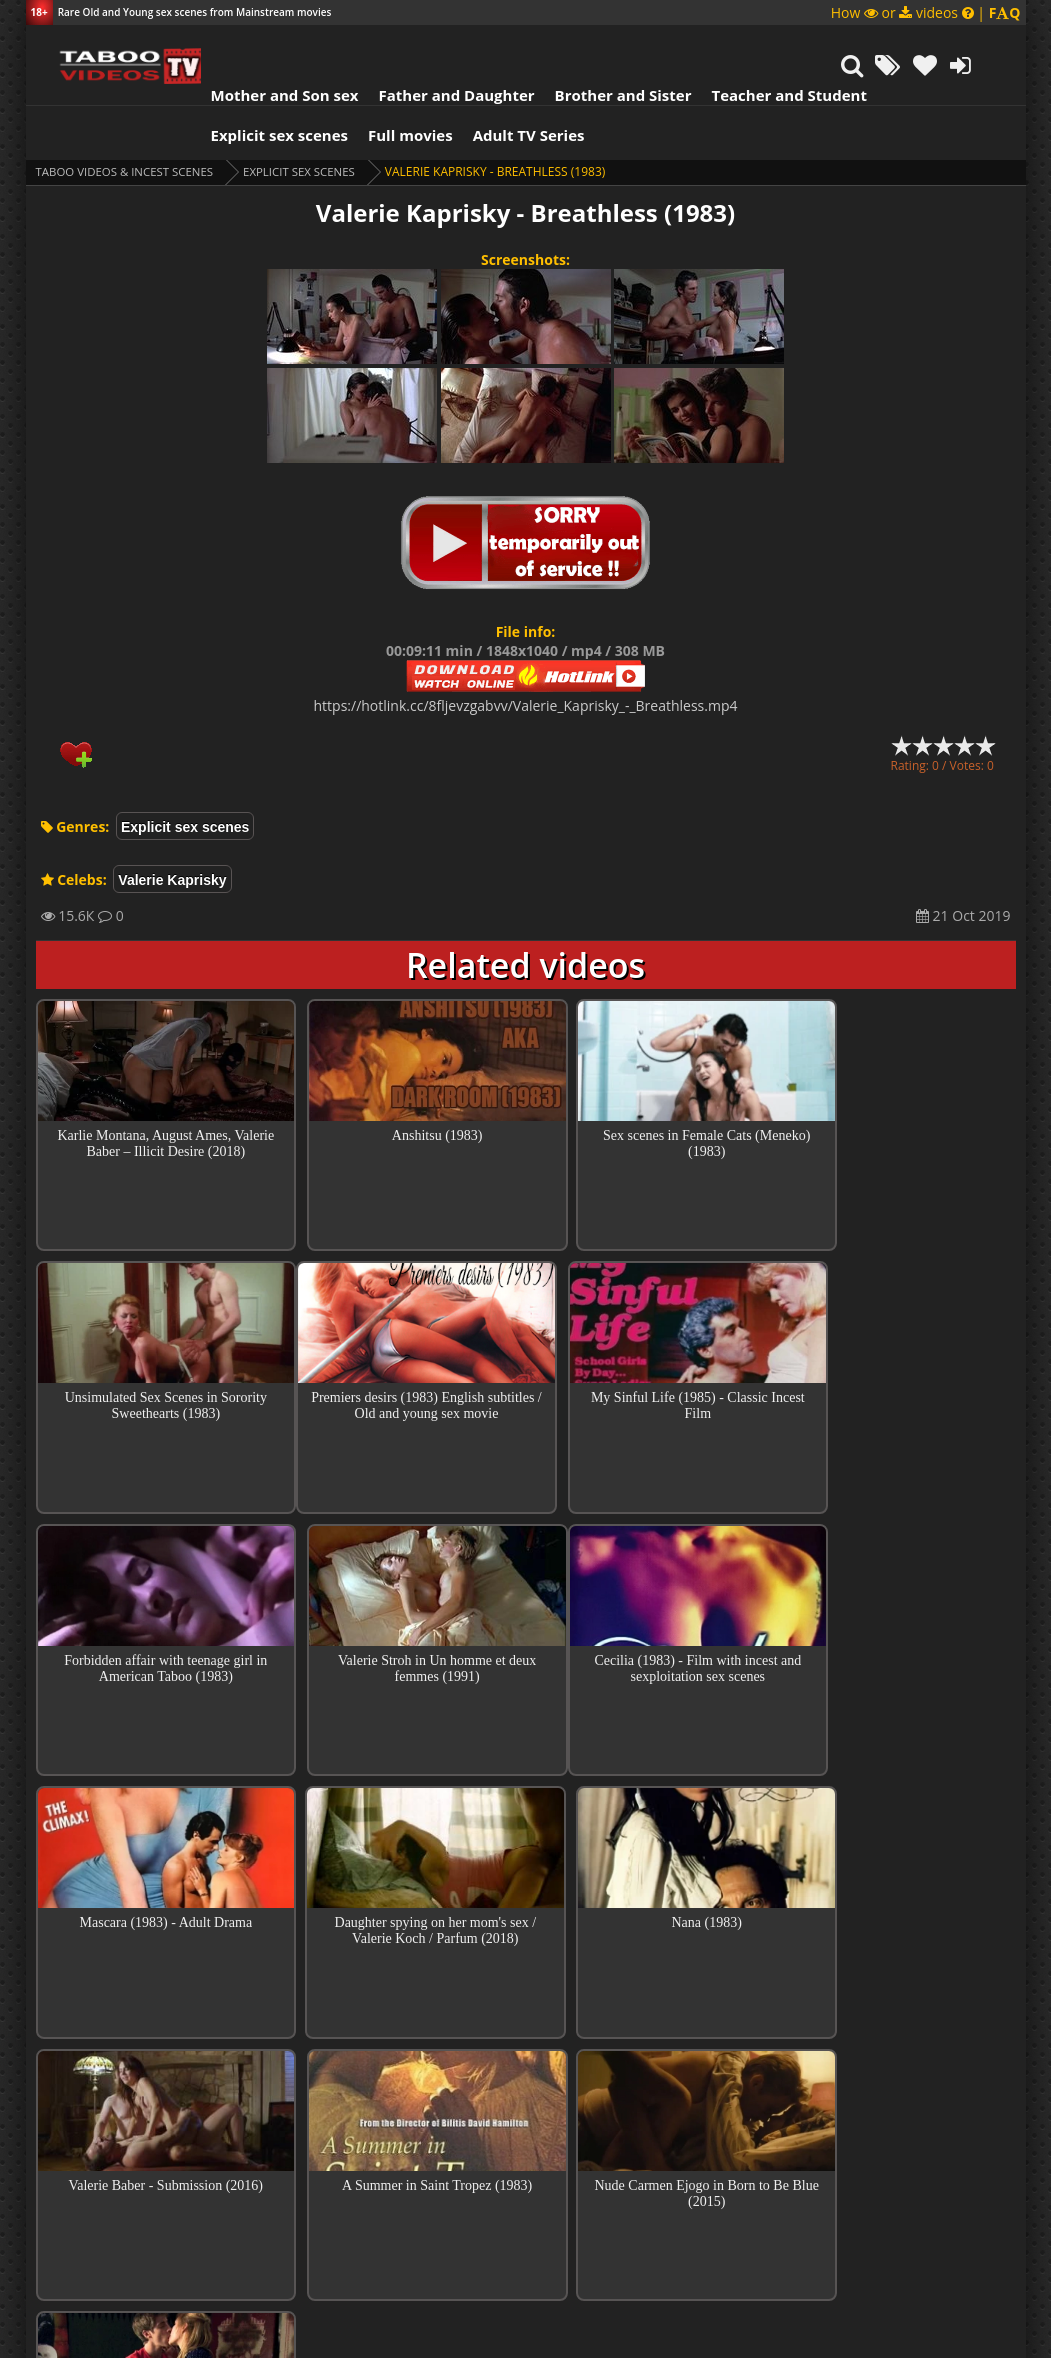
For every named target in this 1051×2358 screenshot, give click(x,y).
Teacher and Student (763, 45)
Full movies (385, 85)
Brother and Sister (598, 45)
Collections (525, 2121)
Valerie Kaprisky (172, 830)
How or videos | (926, 12)
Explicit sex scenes (255, 85)
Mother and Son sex (260, 45)
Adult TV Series (504, 85)
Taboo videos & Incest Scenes (129, 121)
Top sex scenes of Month (525, 2064)
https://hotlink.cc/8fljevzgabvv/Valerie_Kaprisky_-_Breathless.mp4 (526, 655)
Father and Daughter (431, 45)
